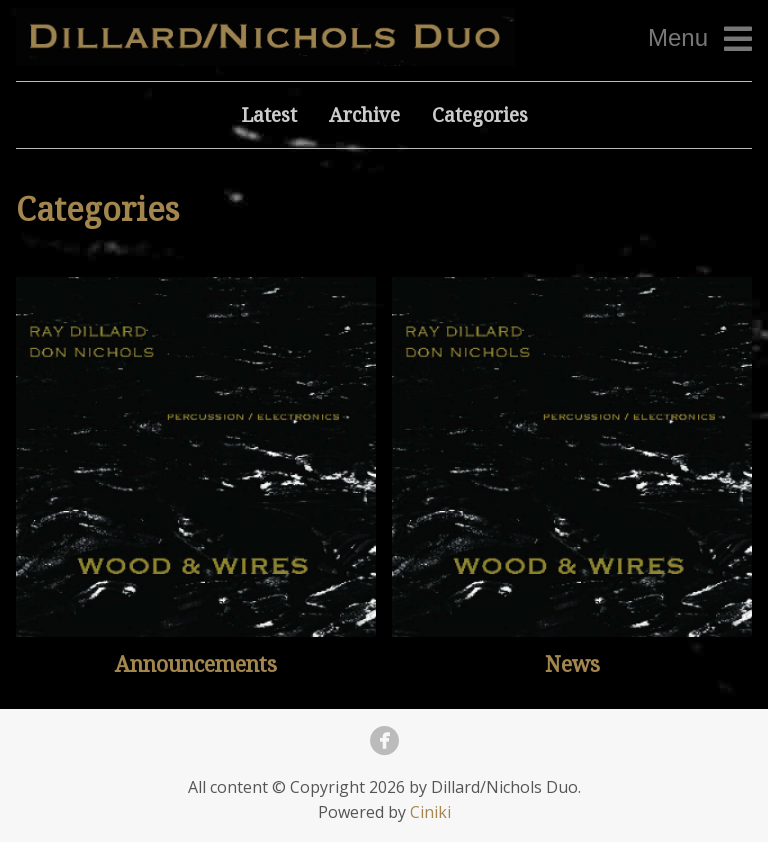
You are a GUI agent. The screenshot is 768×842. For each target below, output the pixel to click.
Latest (269, 114)
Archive (364, 114)
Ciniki (430, 812)
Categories (480, 114)
